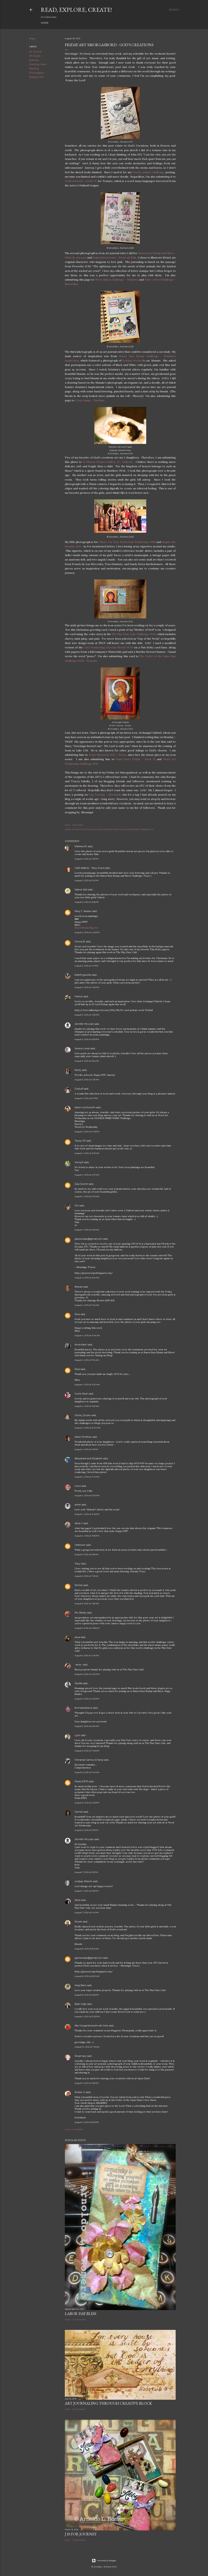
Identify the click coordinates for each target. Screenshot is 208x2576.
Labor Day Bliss (80, 2313)
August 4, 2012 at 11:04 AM (87, 1335)
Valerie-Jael (81, 889)
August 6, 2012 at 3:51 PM (86, 1830)
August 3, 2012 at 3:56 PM (87, 902)
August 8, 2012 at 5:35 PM (87, 1995)
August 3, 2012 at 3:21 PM (86, 880)
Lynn (77, 1735)
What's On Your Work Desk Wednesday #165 (127, 542)
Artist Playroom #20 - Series (107, 754)
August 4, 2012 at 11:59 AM (87, 1406)
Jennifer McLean (84, 1023)
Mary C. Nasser (83, 911)
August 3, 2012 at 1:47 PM (86, 859)
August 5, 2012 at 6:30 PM (87, 1726)
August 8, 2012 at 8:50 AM (87, 1976)
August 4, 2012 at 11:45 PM (87, 1514)
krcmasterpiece (83, 1707)
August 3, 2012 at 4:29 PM (87, 987)
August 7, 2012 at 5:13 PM (86, 1872)
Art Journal (35, 51)
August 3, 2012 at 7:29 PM (87, 1079)
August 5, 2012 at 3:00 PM (87, 1674)
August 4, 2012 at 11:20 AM (87, 1384)
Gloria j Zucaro (83, 1415)
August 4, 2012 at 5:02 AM (87, 1196)
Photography (36, 72)
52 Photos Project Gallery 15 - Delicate (108, 461)
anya (77, 1637)
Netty (78, 1070)
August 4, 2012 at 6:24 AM (87, 1277)
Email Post (78, 825)
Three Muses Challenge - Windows (116, 279)
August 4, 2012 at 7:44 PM (87, 1477)
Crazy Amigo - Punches (89, 400)
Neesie (79, 1286)
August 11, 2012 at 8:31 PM (87, 2122)
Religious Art (36, 77)
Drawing (34, 60)
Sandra (78, 1683)
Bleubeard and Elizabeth (88, 1458)
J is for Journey (81, 2534)
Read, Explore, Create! (76, 9)
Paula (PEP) (81, 1781)
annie (78, 1504)
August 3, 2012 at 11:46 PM (87, 1131)
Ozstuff (79, 1088)
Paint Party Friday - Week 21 (135, 759)
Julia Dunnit (81, 1183)
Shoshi (78, 1921)
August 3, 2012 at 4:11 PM (86, 965)
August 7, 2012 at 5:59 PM (86, 1891)
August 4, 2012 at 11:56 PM (87, 1536)
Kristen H (80, 2092)
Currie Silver (81, 1393)
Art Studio (34, 55)
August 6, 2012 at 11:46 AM (87, 1750)
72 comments (79, 2319)
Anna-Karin (81, 1344)
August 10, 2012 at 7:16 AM (87, 2047)
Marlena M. (81, 846)
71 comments (79, 2540)
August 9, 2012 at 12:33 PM (87, 2016)
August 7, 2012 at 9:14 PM (86, 1912)
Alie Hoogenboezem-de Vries (91, 2025)
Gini (77, 1205)
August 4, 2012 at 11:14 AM (87, 1360)
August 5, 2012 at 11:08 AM (87, 1628)
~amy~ (78, 1664)
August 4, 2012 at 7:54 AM (87, 1305)
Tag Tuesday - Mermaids (105, 794)
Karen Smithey (83, 1436)
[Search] (174, 10)
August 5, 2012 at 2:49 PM (87, 1655)
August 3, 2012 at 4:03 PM (87, 932)
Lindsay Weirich (83, 1881)
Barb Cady (80, 2004)
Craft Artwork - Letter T (80, 181)
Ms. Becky (80, 1612)
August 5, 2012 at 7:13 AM (86, 1576)
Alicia (77, 1900)
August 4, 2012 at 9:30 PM (87, 1495)
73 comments (79, 2409)
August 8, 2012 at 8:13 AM (87, 1948)
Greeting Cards (37, 64)
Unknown (80, 1544)
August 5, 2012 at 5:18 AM (86, 1554)
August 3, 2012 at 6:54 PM (87, 1061)
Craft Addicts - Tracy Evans (89, 868)
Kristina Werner (132, 360)
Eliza (77, 1314)
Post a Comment (74, 2129)
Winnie (79, 1585)
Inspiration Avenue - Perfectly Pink (114, 257)
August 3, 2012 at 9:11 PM (86, 1098)
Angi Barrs (80, 1985)
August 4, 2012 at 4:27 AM (87, 1175)
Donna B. (80, 941)
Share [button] (32, 38)
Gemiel (79, 1811)
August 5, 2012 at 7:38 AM (87, 1603)
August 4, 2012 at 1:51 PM (86, 1449)
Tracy (77, 1563)
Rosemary (80, 2056)
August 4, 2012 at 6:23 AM (87, 1229)
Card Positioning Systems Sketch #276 (108, 647)
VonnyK (79, 1162)
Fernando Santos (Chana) (89, 1759)
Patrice (79, 996)
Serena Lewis (82, 1048)
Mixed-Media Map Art (86, 927)
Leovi (78, 1485)
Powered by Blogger (104, 2561)
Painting (34, 68)
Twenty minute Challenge (148, 172)
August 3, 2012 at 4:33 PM (87, 1015)
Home (45, 22)
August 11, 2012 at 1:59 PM (86, 2083)
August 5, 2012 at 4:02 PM (87, 1698)
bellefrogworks (83, 974)
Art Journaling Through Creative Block (108, 2403)
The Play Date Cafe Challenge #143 (134, 634)
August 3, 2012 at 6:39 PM (87, 1039)
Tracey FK (80, 1140)
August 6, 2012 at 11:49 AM (87, 1772)
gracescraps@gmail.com (88, 1238)
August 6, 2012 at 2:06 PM (87, 1802)
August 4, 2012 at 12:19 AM (87, 1153)
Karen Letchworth (85, 1107)
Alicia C (79, 1523)
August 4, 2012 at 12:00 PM (87, 1427)
